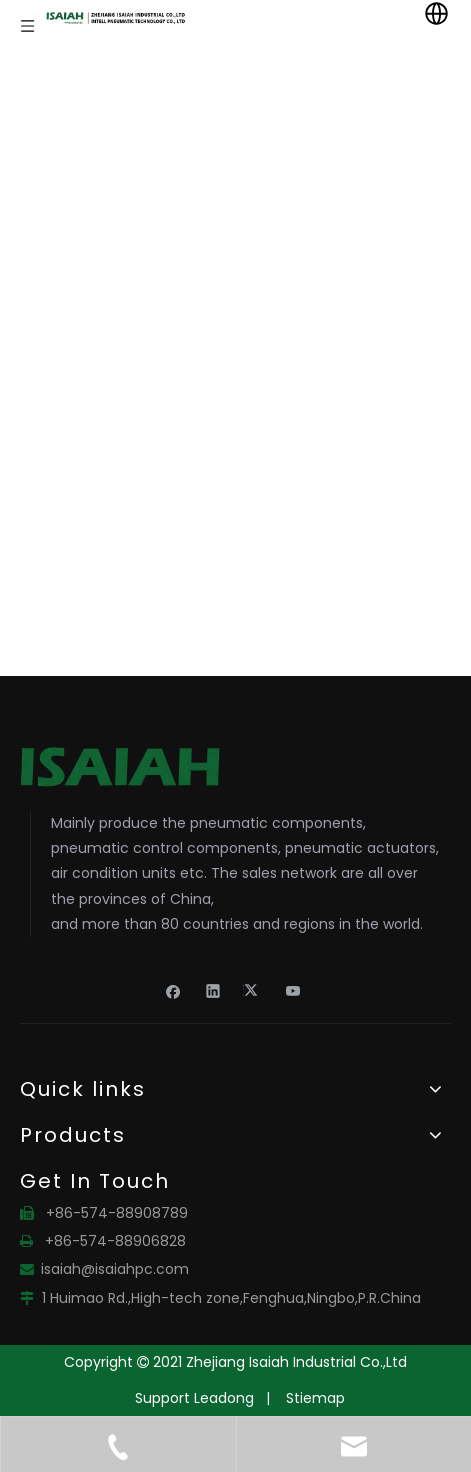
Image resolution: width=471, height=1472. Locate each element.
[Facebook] (173, 990)
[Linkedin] (213, 990)
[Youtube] (293, 990)
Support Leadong (194, 1398)
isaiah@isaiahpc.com (115, 1269)
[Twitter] (253, 990)
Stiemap (315, 1398)
